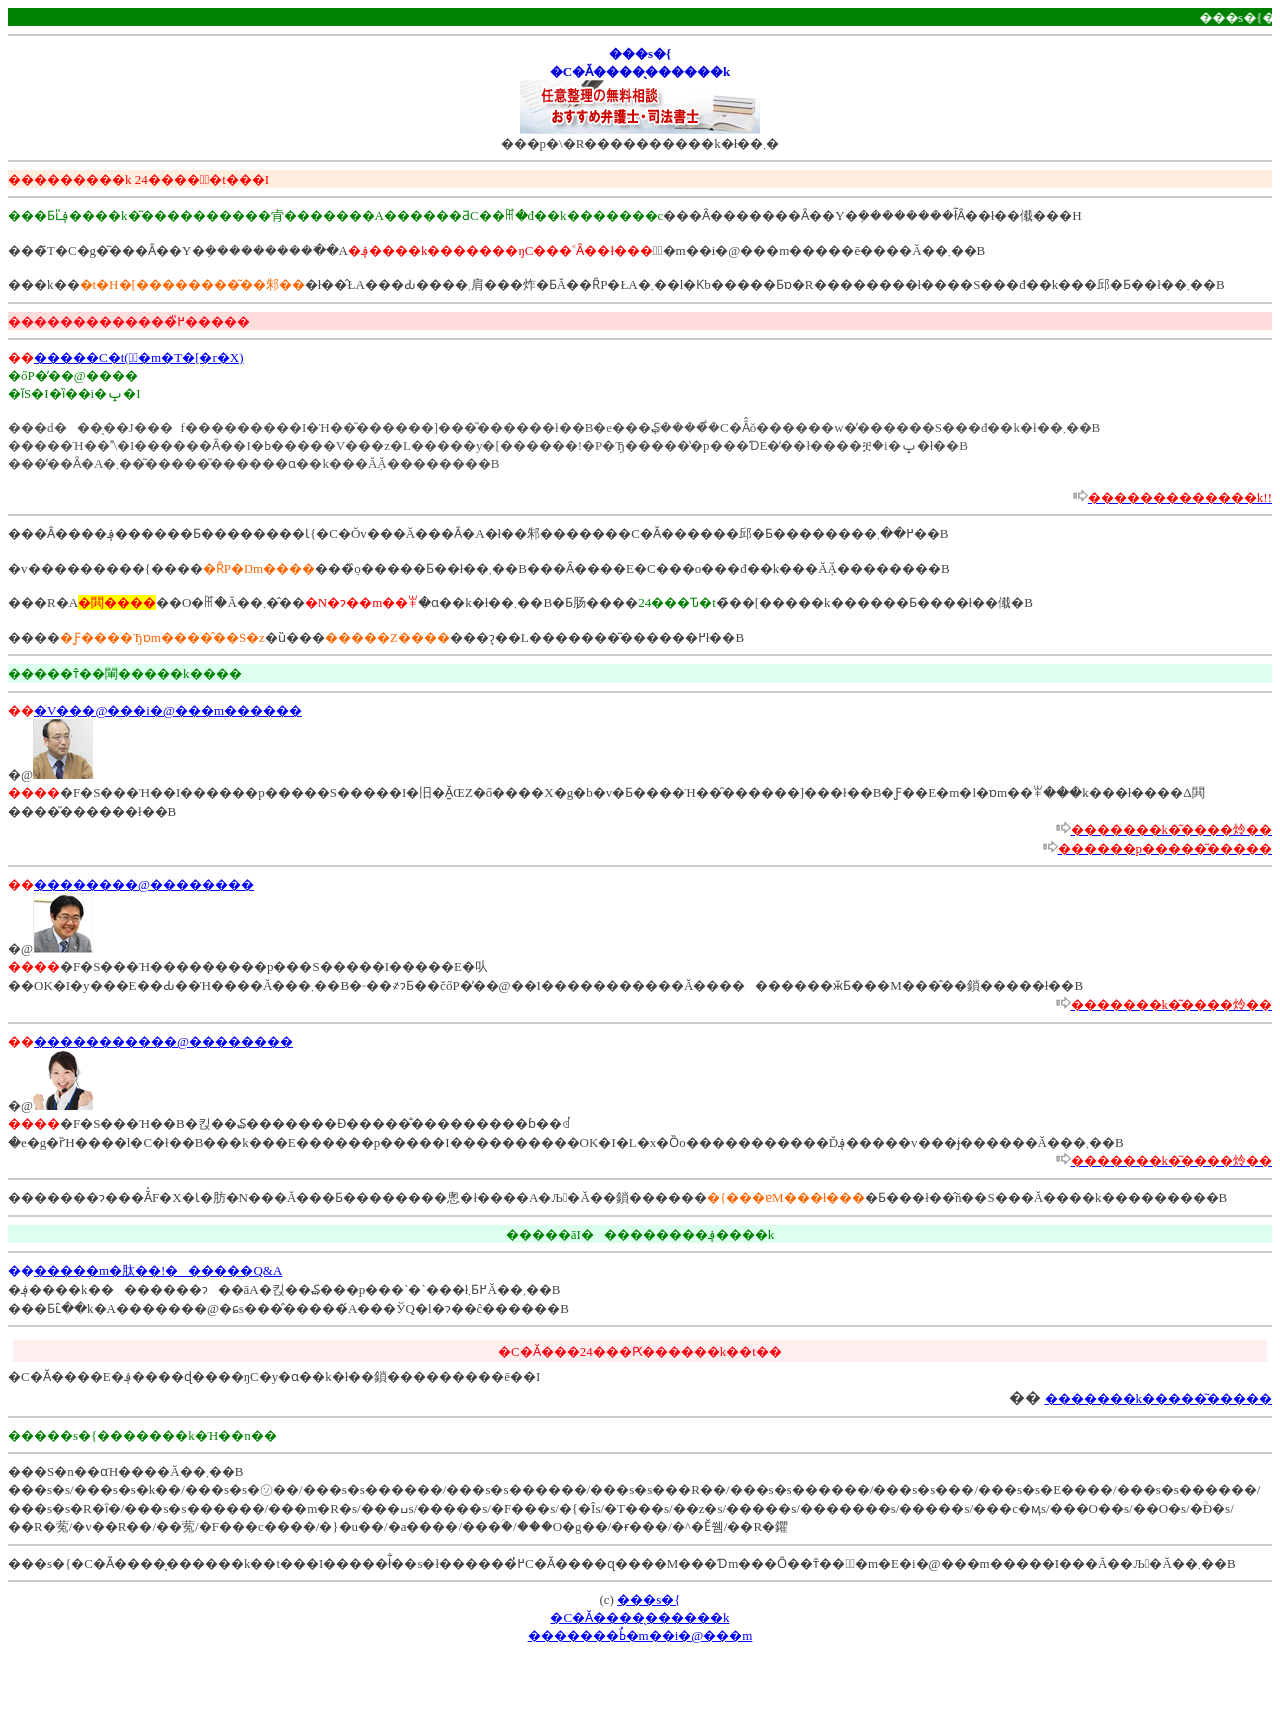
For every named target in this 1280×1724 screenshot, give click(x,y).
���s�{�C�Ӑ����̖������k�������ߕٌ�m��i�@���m (640, 1617)
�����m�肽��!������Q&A (158, 1270)
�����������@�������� (163, 1041)
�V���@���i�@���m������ (168, 710)
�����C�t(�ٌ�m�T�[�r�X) (139, 357)
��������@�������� (144, 884)
